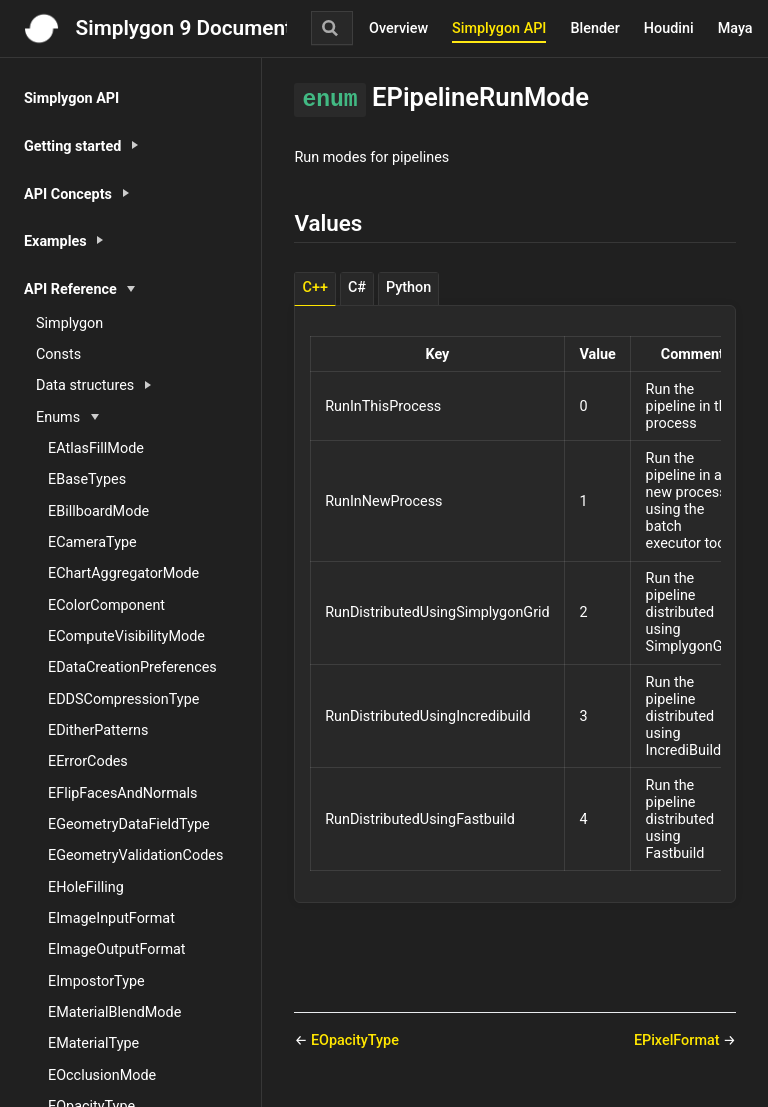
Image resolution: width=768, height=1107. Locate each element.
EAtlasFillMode (96, 448)
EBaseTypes (87, 479)
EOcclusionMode (102, 1075)
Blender (594, 28)
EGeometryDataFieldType (129, 824)
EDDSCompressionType (123, 699)
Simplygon (69, 323)
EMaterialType (93, 1043)
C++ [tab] (315, 287)
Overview (398, 28)
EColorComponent (106, 605)
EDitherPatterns (98, 730)
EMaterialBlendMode (114, 1012)
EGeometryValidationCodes (135, 855)
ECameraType (92, 542)
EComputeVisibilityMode (126, 636)
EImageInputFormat (111, 918)
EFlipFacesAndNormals (123, 793)
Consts (58, 354)
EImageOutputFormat (117, 949)
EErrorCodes (88, 761)
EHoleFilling (86, 887)
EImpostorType (96, 981)
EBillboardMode (98, 511)
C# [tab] (357, 287)
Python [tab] (408, 287)
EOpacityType (355, 1040)
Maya (735, 28)
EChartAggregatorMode (123, 573)
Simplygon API (499, 28)
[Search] (332, 28)
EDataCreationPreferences (132, 667)
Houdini (669, 28)
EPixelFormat (678, 1040)
